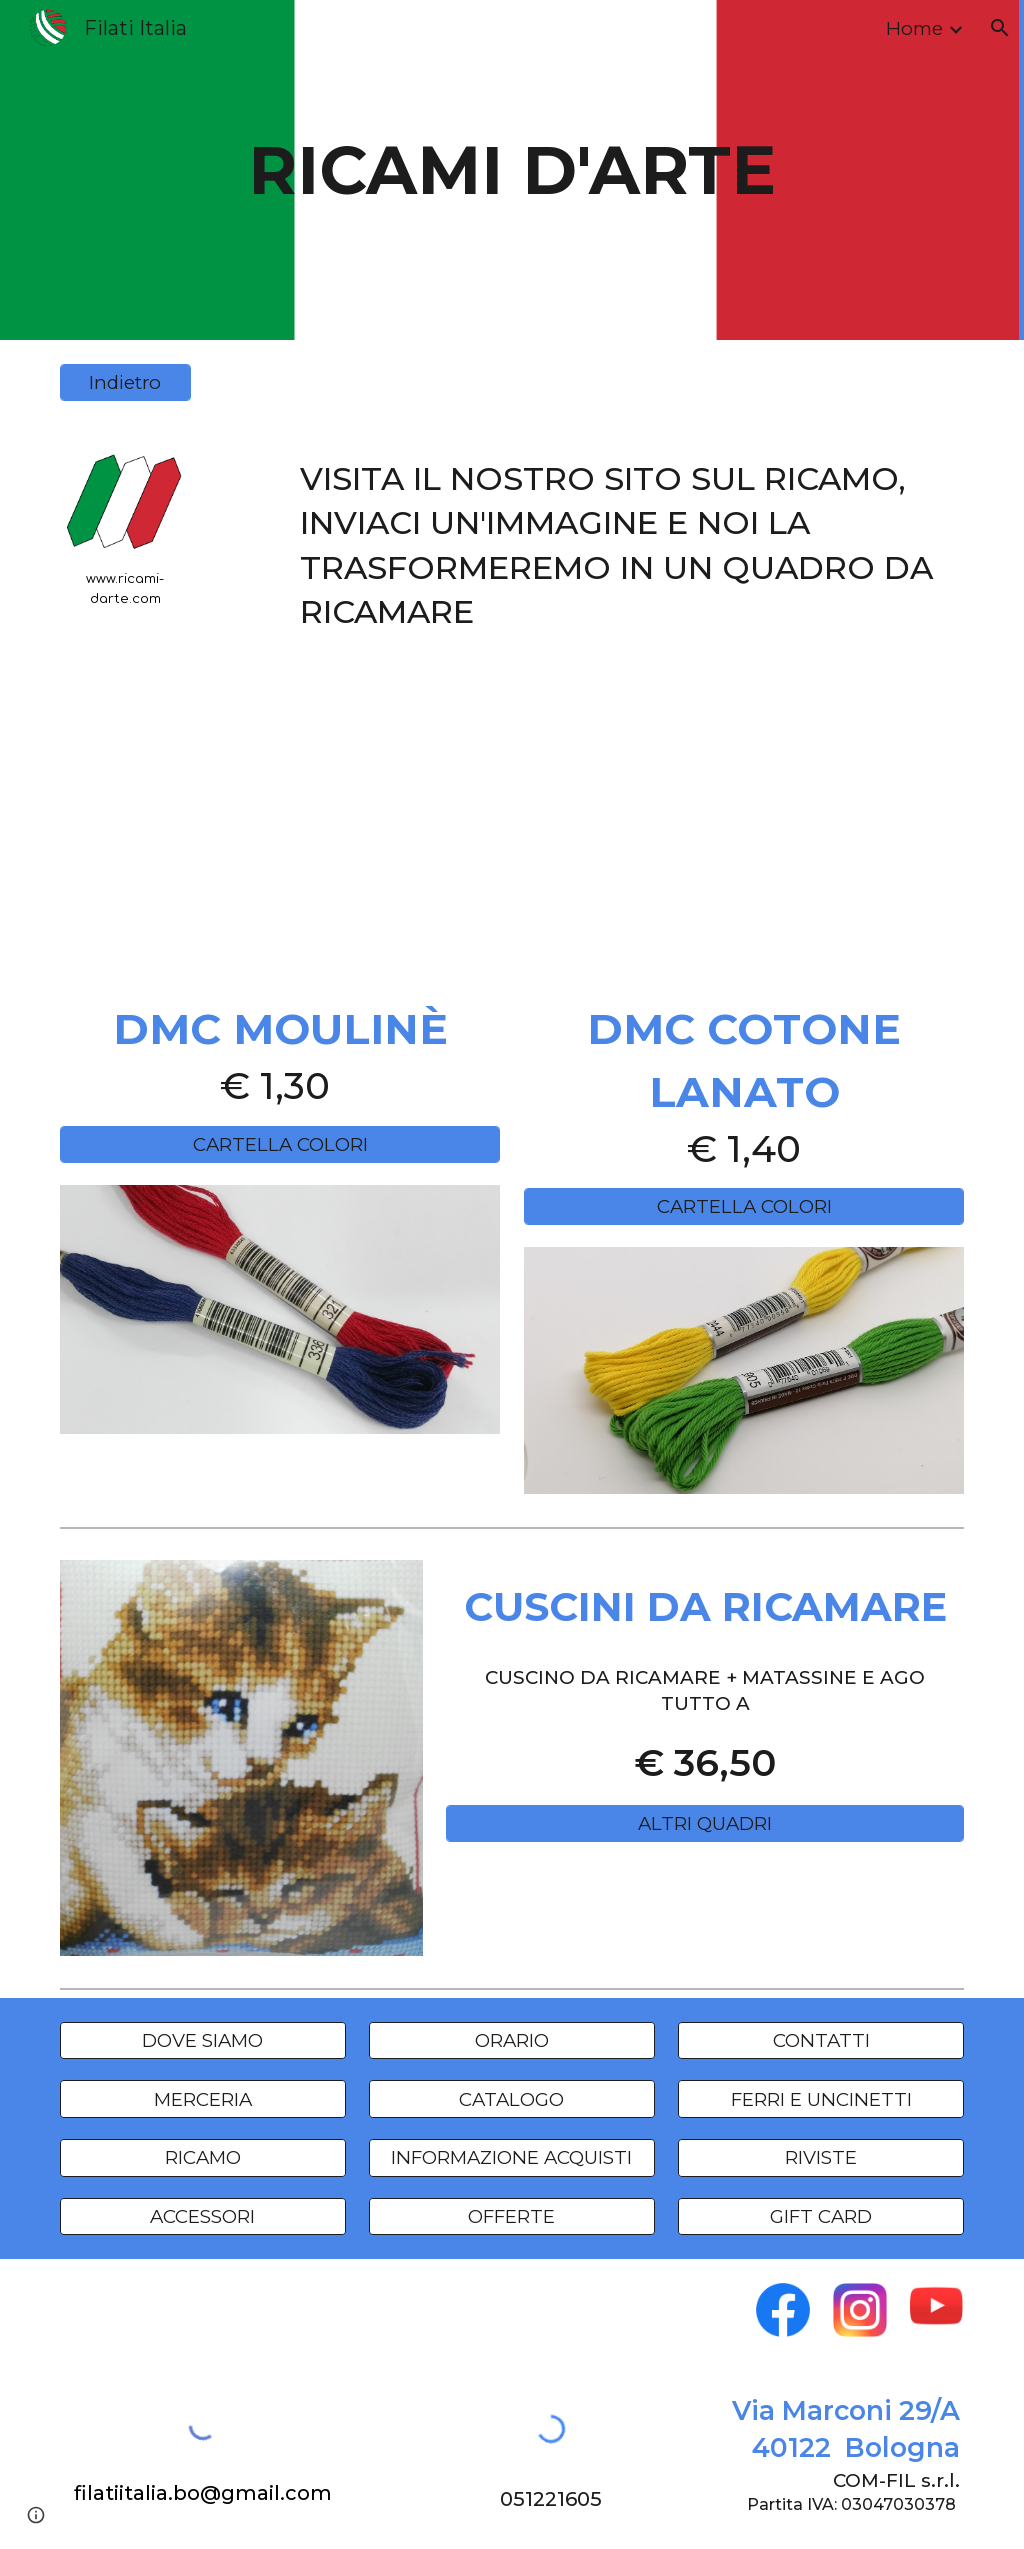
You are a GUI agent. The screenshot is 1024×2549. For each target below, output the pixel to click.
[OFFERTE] (512, 2216)
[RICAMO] (203, 2158)
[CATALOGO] (512, 2099)
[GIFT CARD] (821, 2216)
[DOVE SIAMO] (203, 2040)
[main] (511, 170)
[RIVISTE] (821, 2158)
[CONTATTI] (821, 2040)
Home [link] (914, 28)
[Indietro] (125, 383)
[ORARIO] (512, 2040)
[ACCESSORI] (203, 2216)
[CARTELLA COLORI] (280, 1144)
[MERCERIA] (203, 2099)
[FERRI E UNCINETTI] (821, 2099)
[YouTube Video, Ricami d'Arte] (512, 813)
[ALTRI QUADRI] (705, 1824)
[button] (1000, 28)
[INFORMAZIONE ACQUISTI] (512, 2158)
